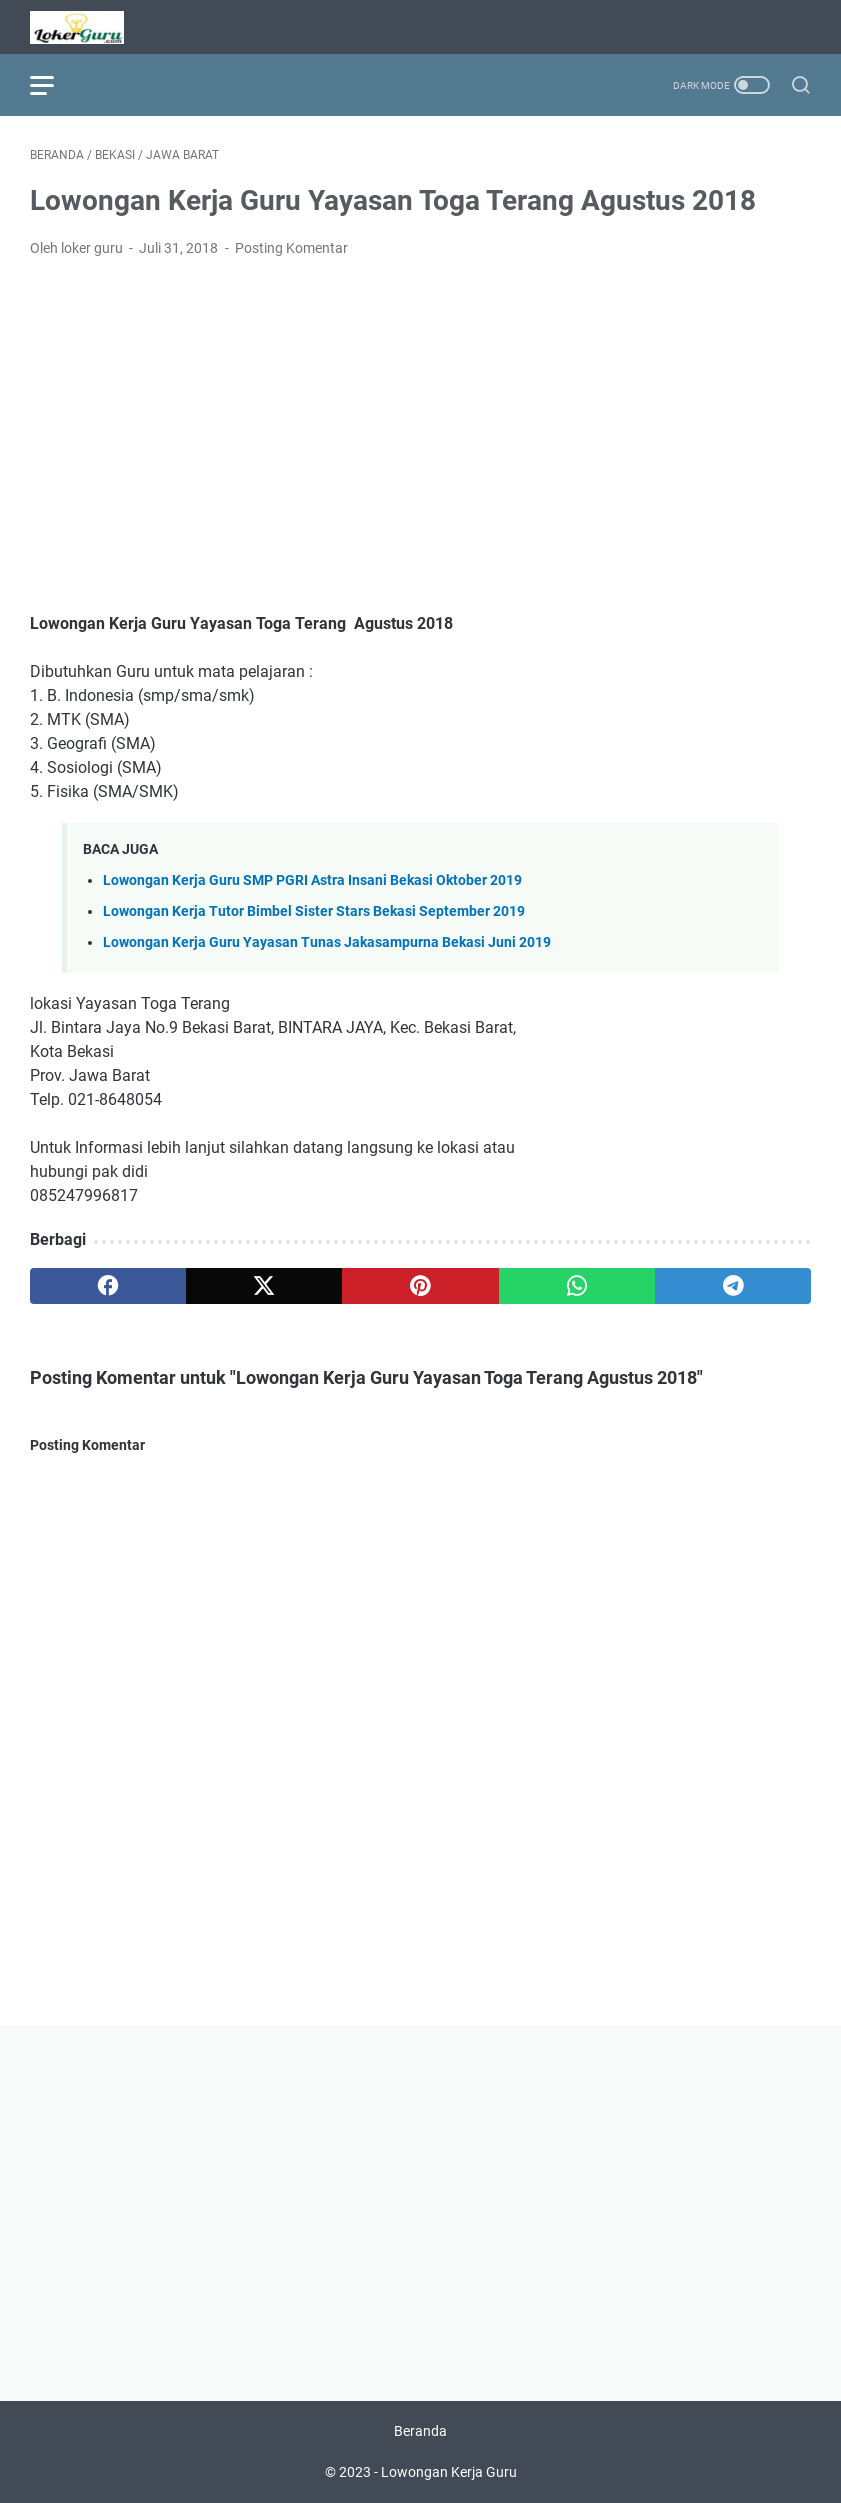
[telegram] (733, 1286)
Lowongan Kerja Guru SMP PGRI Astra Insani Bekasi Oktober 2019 (312, 880)
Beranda (420, 2431)
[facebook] (108, 1286)
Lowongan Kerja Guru (449, 2472)
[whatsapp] (577, 1286)
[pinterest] (420, 1286)
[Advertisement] (420, 424)
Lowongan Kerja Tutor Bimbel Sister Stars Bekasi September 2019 (314, 911)
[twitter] (264, 1286)
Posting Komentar (291, 248)
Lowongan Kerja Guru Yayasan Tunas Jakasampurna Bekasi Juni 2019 (327, 942)
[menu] (54, 85)
